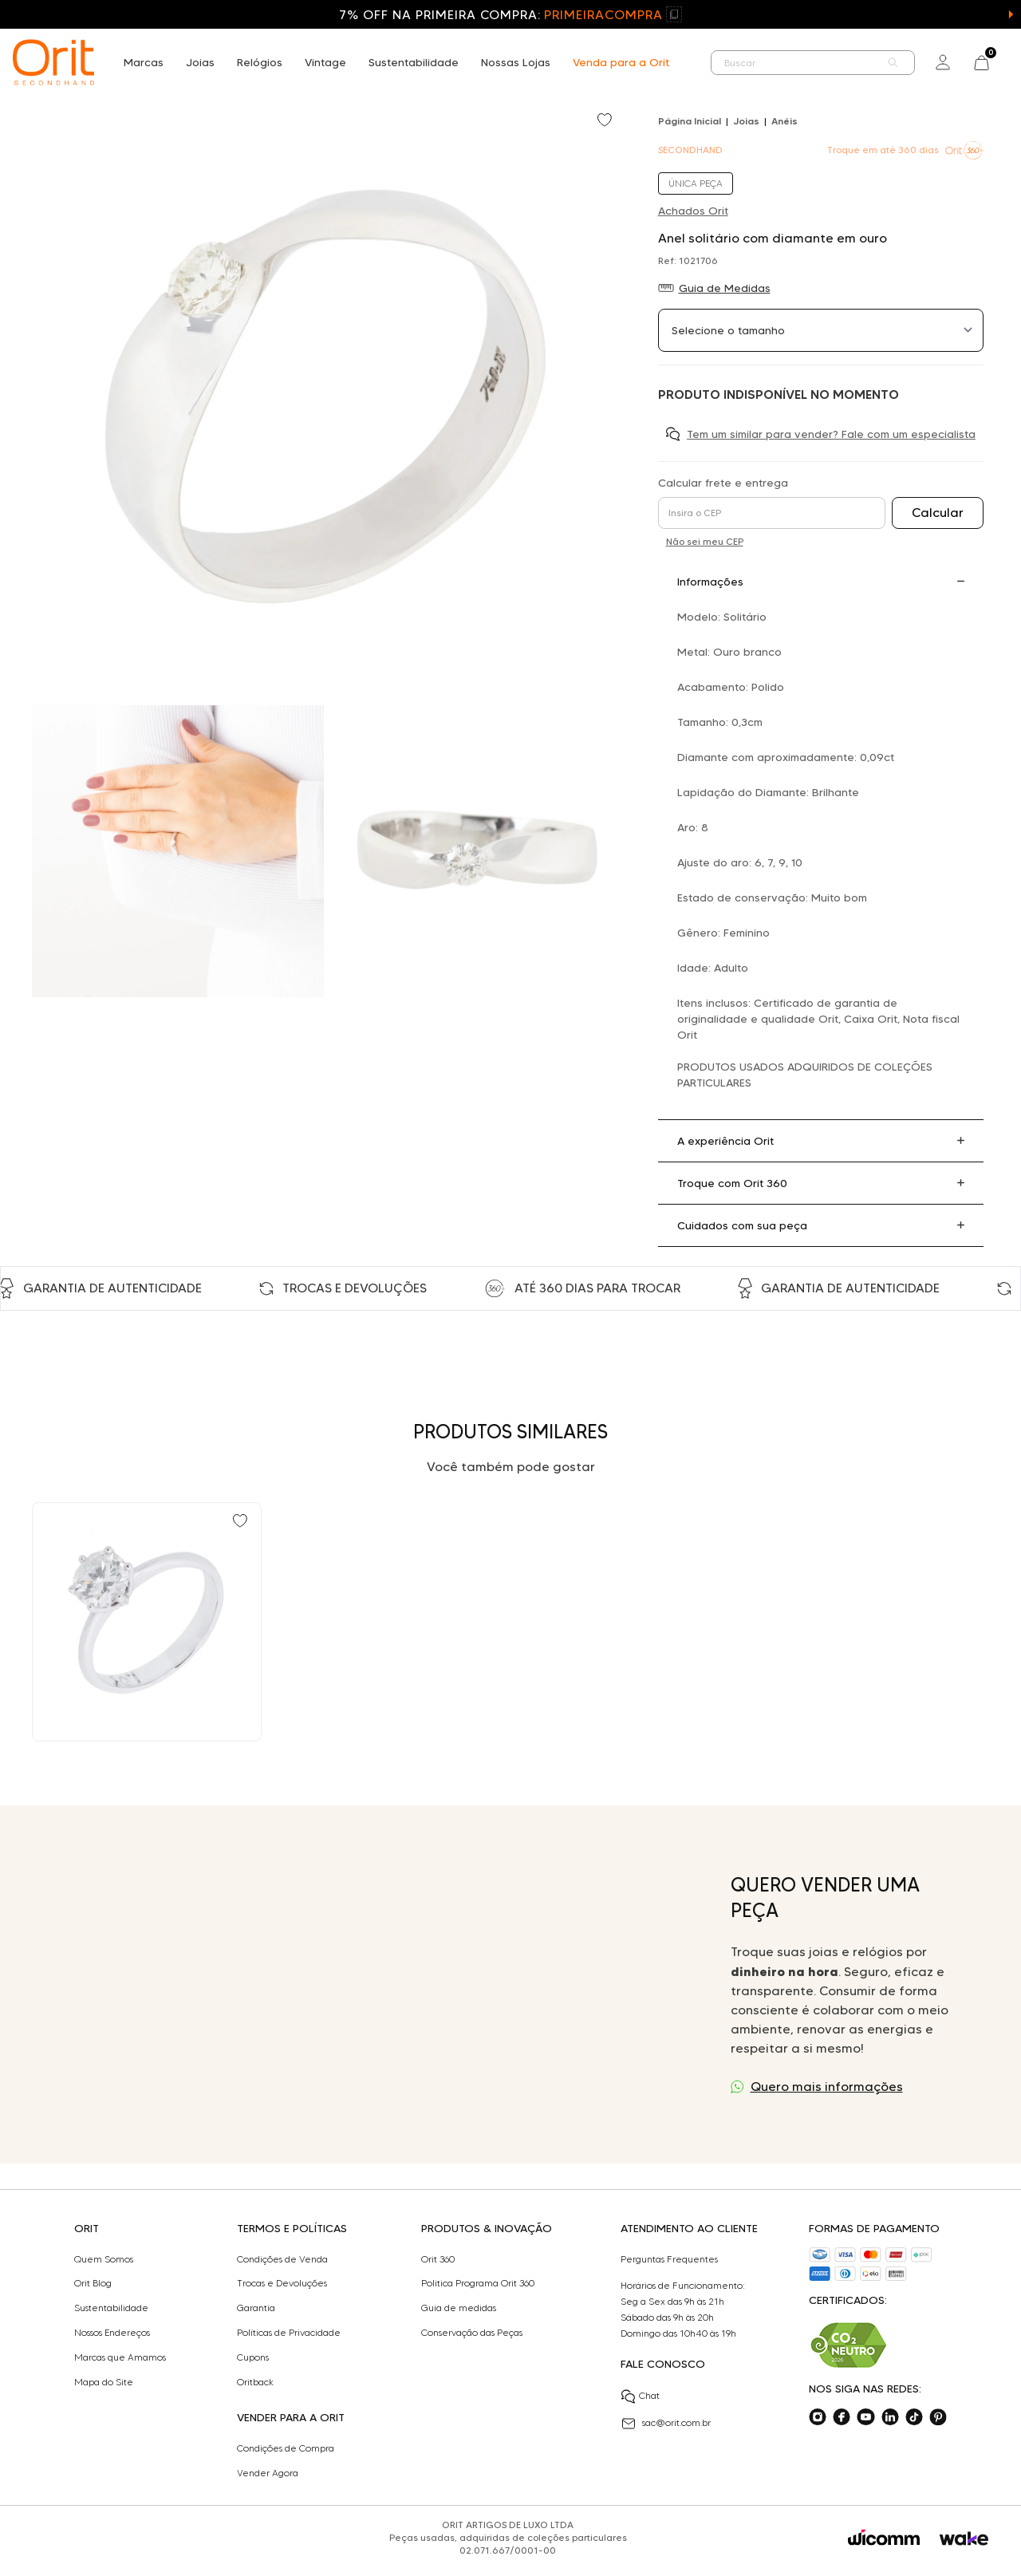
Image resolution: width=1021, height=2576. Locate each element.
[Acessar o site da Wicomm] (884, 2537)
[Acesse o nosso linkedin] (890, 2417)
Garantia (256, 2308)
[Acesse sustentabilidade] (849, 2345)
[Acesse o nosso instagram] (817, 2417)
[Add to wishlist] (606, 121)
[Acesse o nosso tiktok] (914, 2417)
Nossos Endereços (112, 2332)
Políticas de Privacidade (289, 2332)
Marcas (144, 62)
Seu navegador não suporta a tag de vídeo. (372, 1984)
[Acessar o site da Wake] (964, 2538)
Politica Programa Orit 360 (477, 2283)
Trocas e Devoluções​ (282, 2283)
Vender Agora (267, 2473)
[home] (53, 62)
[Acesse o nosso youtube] (865, 2417)
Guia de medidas (458, 2308)
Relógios (259, 62)
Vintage (325, 62)
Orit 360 (438, 2259)
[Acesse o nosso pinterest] (938, 2417)
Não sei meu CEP (704, 541)
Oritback (255, 2382)
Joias (200, 62)
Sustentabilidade (414, 62)
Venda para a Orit (621, 62)
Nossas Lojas (515, 62)
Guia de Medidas (725, 288)
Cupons (253, 2357)
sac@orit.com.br (666, 2423)
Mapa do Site (103, 2382)
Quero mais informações (827, 2086)
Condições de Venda (282, 2259)
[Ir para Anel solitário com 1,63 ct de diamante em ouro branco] (147, 1622)
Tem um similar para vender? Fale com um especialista (831, 434)
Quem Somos (103, 2259)
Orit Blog (93, 2283)
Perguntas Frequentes (669, 2259)
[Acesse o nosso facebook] (841, 2417)
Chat (640, 2396)
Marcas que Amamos (120, 2357)
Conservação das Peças (471, 2332)
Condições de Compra (285, 2448)
